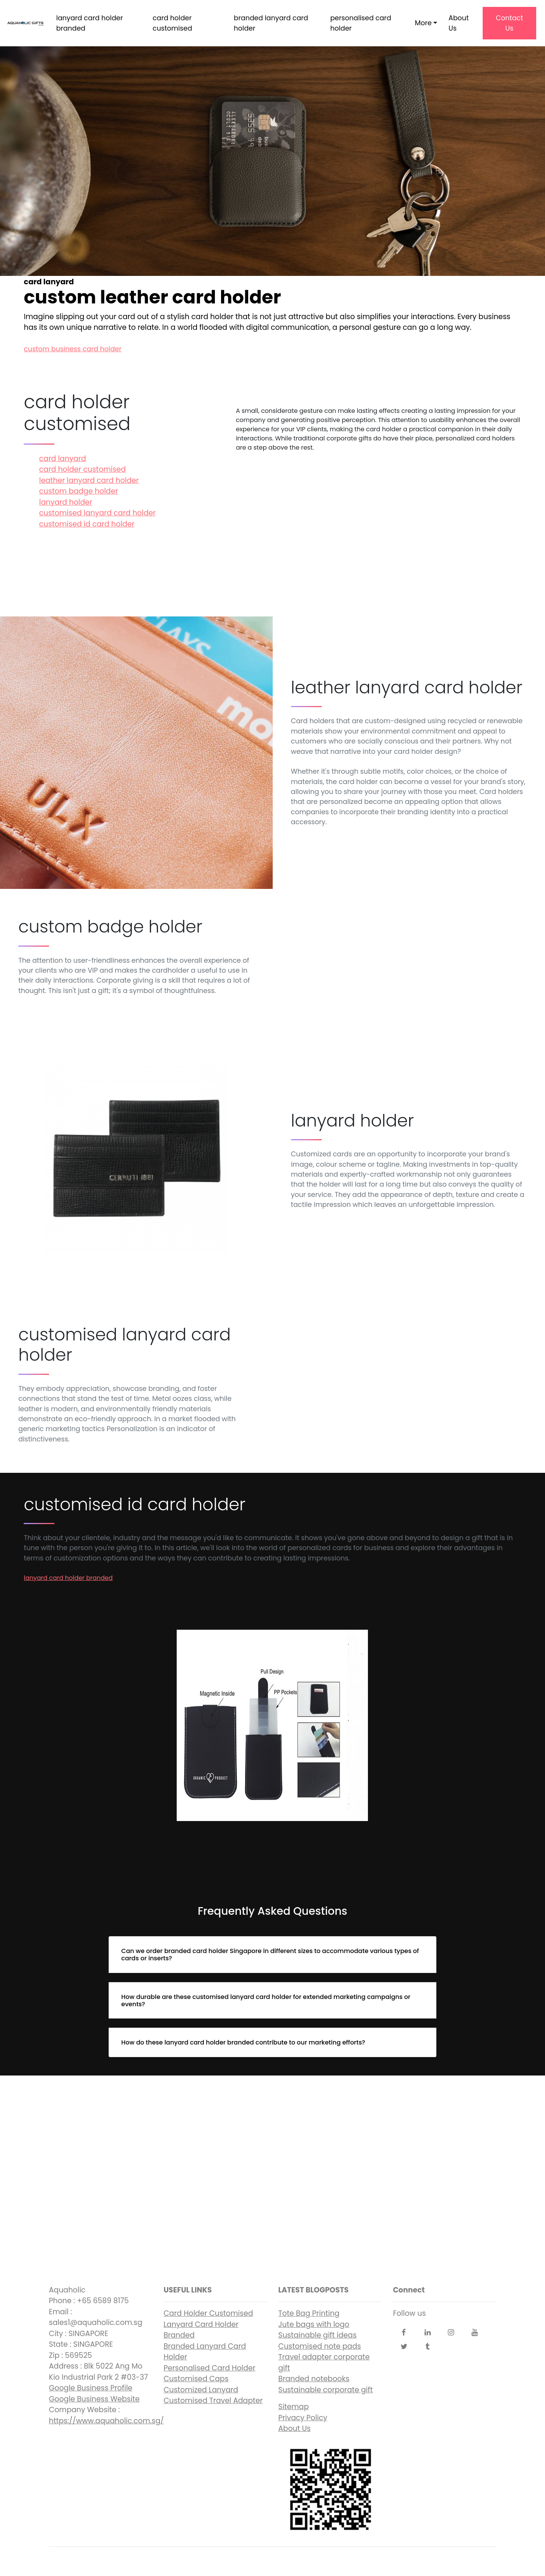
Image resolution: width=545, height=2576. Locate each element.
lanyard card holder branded (89, 23)
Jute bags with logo (314, 2324)
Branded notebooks (314, 2379)
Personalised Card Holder (209, 2368)
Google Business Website (94, 2399)
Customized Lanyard (201, 2390)
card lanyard (62, 458)
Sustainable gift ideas (317, 2335)
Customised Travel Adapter (213, 2400)
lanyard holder (65, 502)
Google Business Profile (90, 2388)
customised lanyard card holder (97, 513)
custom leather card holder (272, 2167)
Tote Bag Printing (309, 2313)
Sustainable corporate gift (325, 2390)
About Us (459, 23)
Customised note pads (319, 2346)
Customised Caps (196, 2379)
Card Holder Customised (208, 2313)
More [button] (423, 23)
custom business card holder (72, 349)
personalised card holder (360, 23)
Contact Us (509, 23)
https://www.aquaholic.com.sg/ (106, 2421)
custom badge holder (78, 491)
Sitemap (293, 2407)
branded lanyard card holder (271, 23)
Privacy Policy (302, 2418)
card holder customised (172, 23)
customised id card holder (86, 524)
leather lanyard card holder (89, 480)
